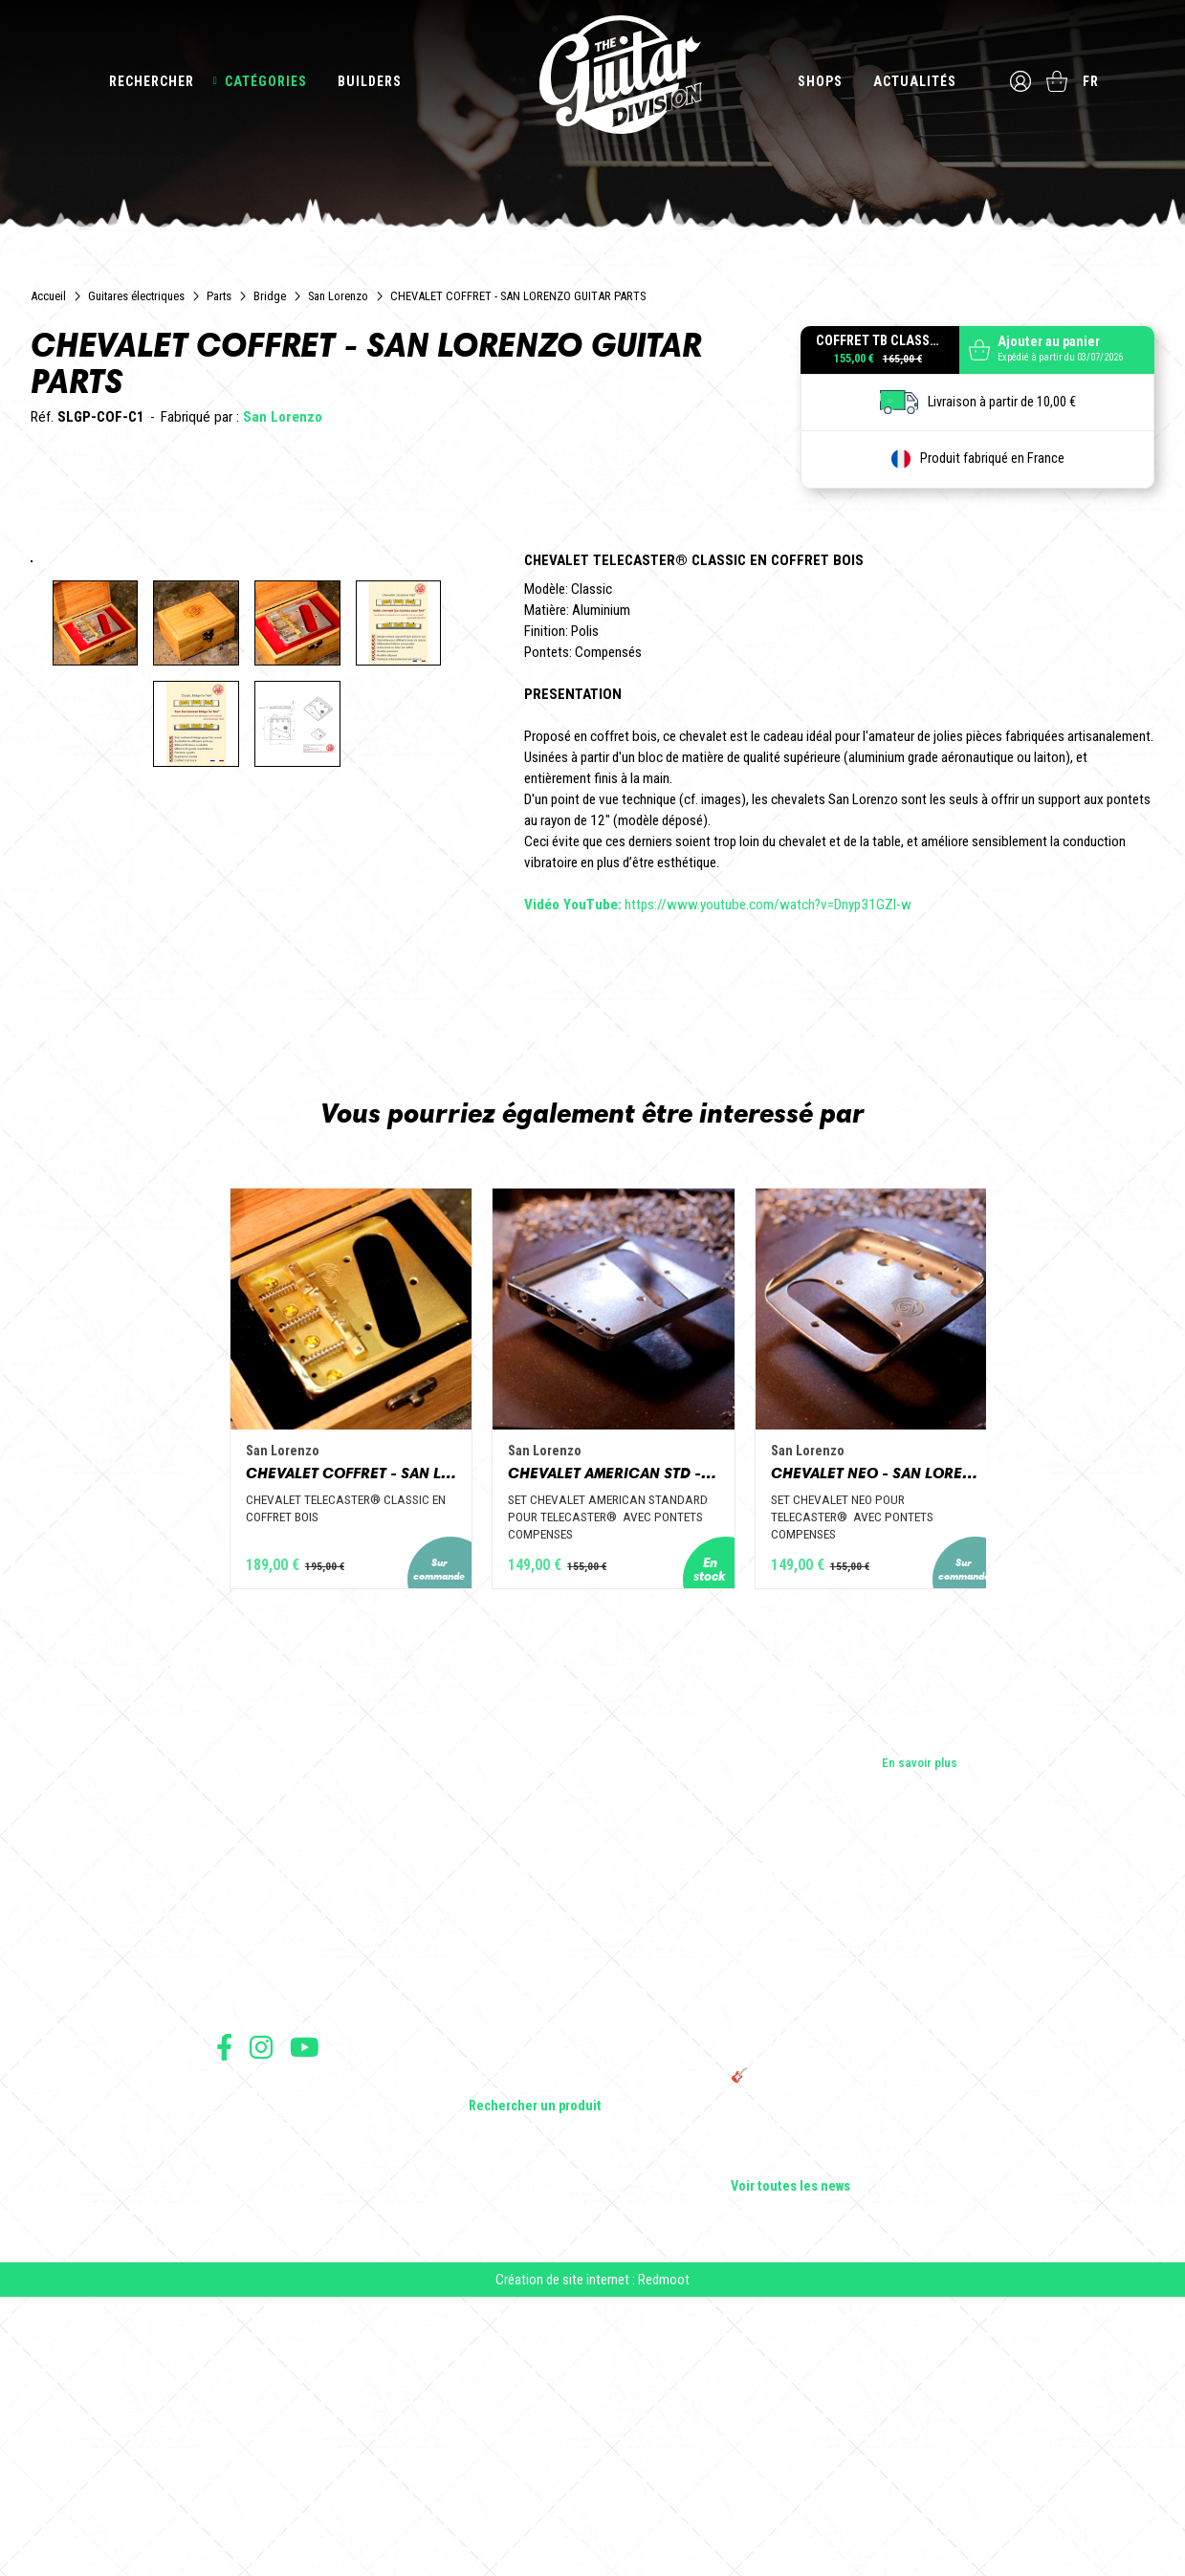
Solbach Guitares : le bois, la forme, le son (845, 2427)
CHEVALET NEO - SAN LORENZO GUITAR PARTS (912, 1737)
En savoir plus (919, 2030)
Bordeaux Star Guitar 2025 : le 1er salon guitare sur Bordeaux (837, 2393)
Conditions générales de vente (289, 2382)
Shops (818, 81)
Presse (235, 2267)
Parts (219, 296)
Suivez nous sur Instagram (261, 2314)
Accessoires (503, 2320)
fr (1093, 81)
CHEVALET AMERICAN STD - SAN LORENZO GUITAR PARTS (593, 1737)
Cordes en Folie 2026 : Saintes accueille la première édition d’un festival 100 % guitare (848, 2194)
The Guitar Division (593, 78)
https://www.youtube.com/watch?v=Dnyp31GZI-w (717, 904)
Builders (370, 81)
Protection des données (273, 2424)
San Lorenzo (338, 296)
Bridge (269, 296)
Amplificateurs (508, 2267)
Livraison (238, 2466)
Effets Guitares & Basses (537, 2294)
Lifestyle (492, 2347)
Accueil (48, 296)
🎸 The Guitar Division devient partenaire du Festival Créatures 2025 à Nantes (850, 2351)
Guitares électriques (136, 296)
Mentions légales (257, 2403)
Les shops (244, 2213)
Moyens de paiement (266, 2445)
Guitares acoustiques (527, 2213)
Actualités (913, 81)
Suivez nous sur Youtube (304, 2314)
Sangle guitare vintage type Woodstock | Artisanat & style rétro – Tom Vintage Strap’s (841, 2244)
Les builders (248, 2186)
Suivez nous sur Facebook (224, 2314)
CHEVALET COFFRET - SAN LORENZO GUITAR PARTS (273, 1737)
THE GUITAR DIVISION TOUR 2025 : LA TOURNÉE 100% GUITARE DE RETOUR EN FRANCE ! (839, 2302)
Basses (489, 2240)
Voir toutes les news (790, 2454)
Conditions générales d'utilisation (298, 2361)
